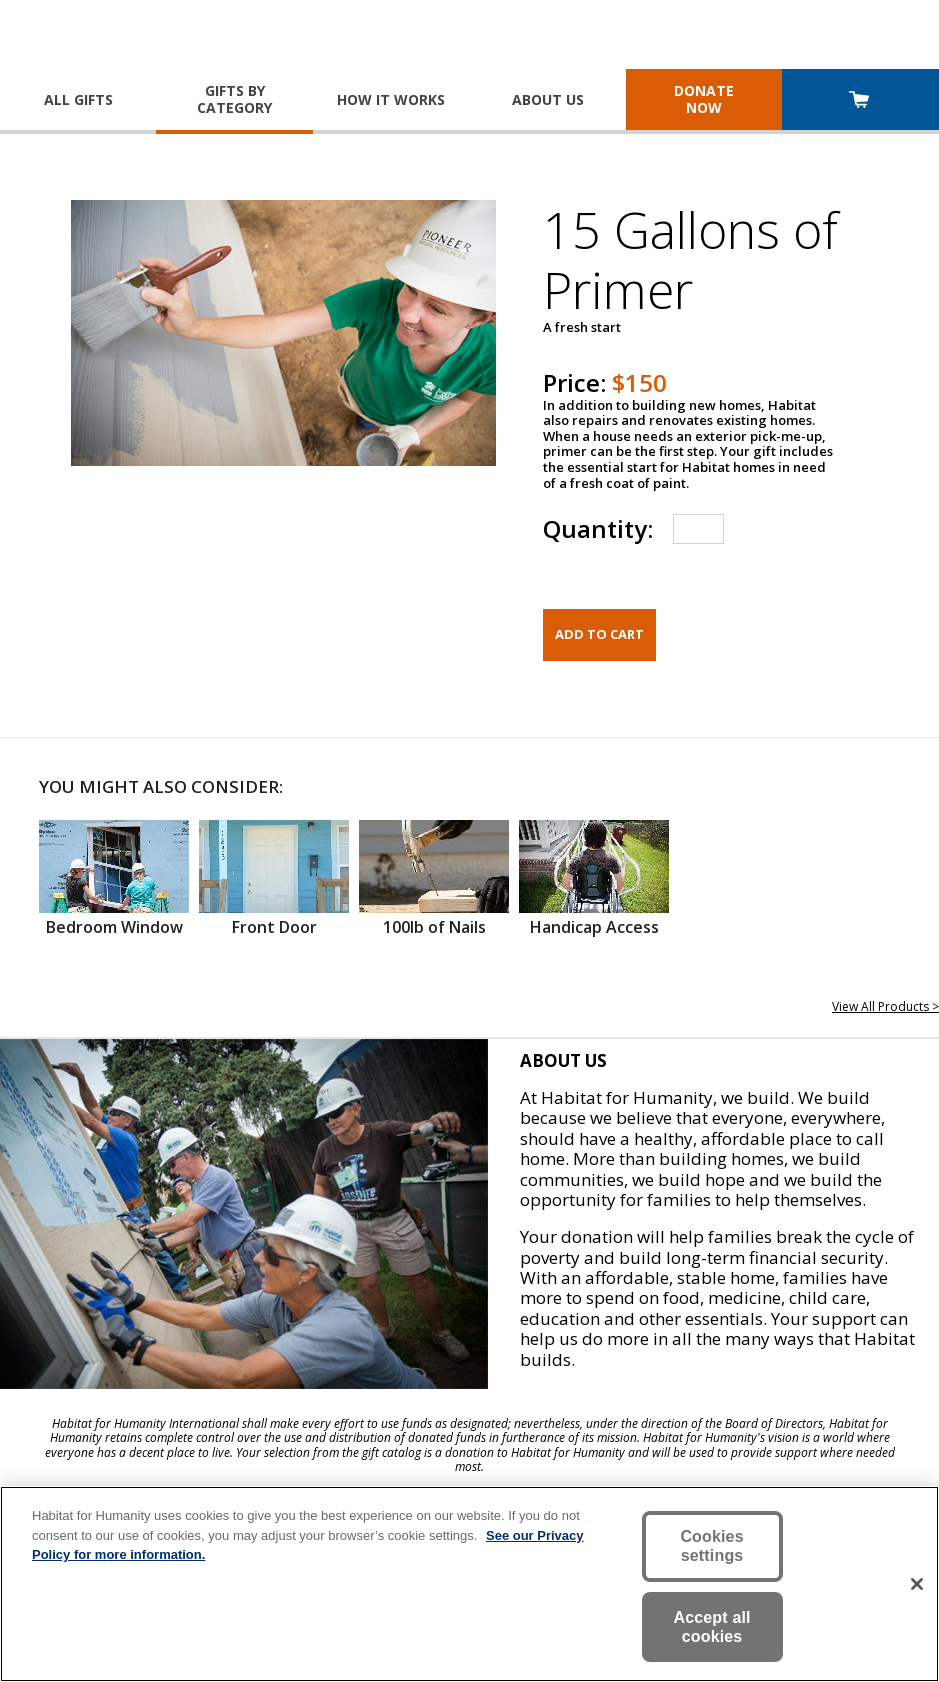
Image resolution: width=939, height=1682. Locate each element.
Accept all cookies (711, 1627)
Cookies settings (711, 1546)
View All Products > (885, 1006)
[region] (469, 1584)
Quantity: (598, 528)
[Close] (917, 1584)
